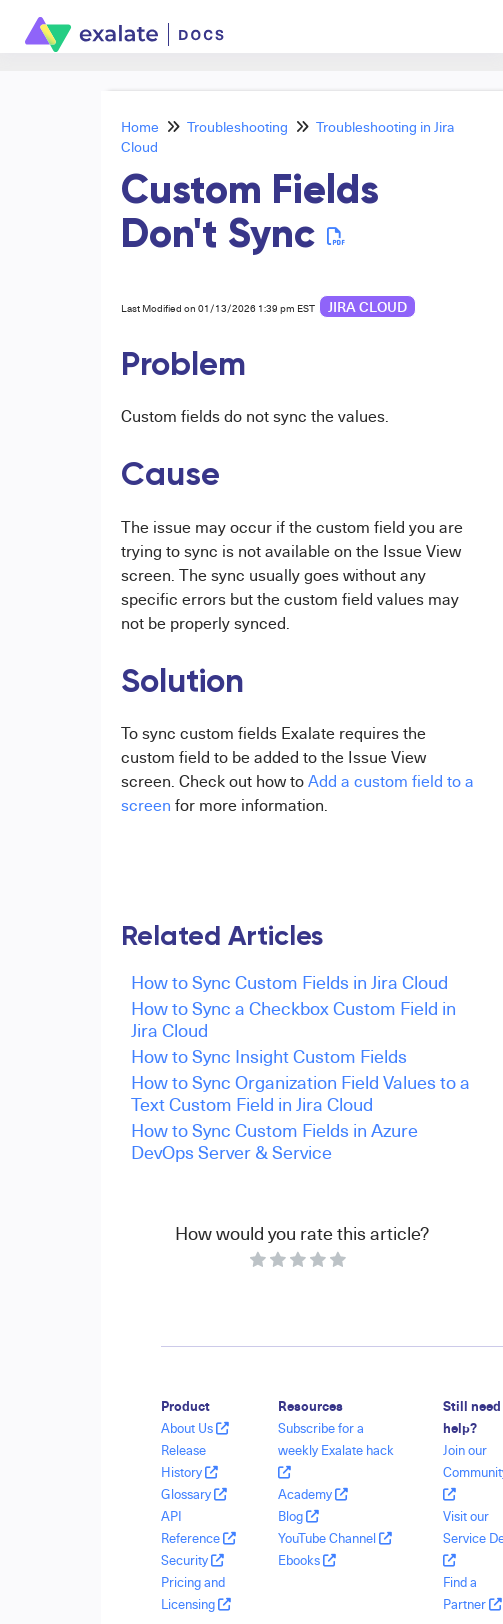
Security (192, 1560)
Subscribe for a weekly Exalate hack (336, 1449)
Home (140, 126)
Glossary (194, 1494)
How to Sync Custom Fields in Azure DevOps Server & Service (274, 1140)
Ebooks (307, 1560)
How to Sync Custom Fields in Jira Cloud (289, 981)
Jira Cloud (367, 306)
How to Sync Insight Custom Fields (269, 1055)
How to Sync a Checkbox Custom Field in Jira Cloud (293, 1018)
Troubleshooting (237, 126)
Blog (298, 1516)
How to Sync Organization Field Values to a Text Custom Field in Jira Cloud (300, 1092)
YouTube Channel (335, 1538)
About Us (195, 1428)
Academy (313, 1494)
